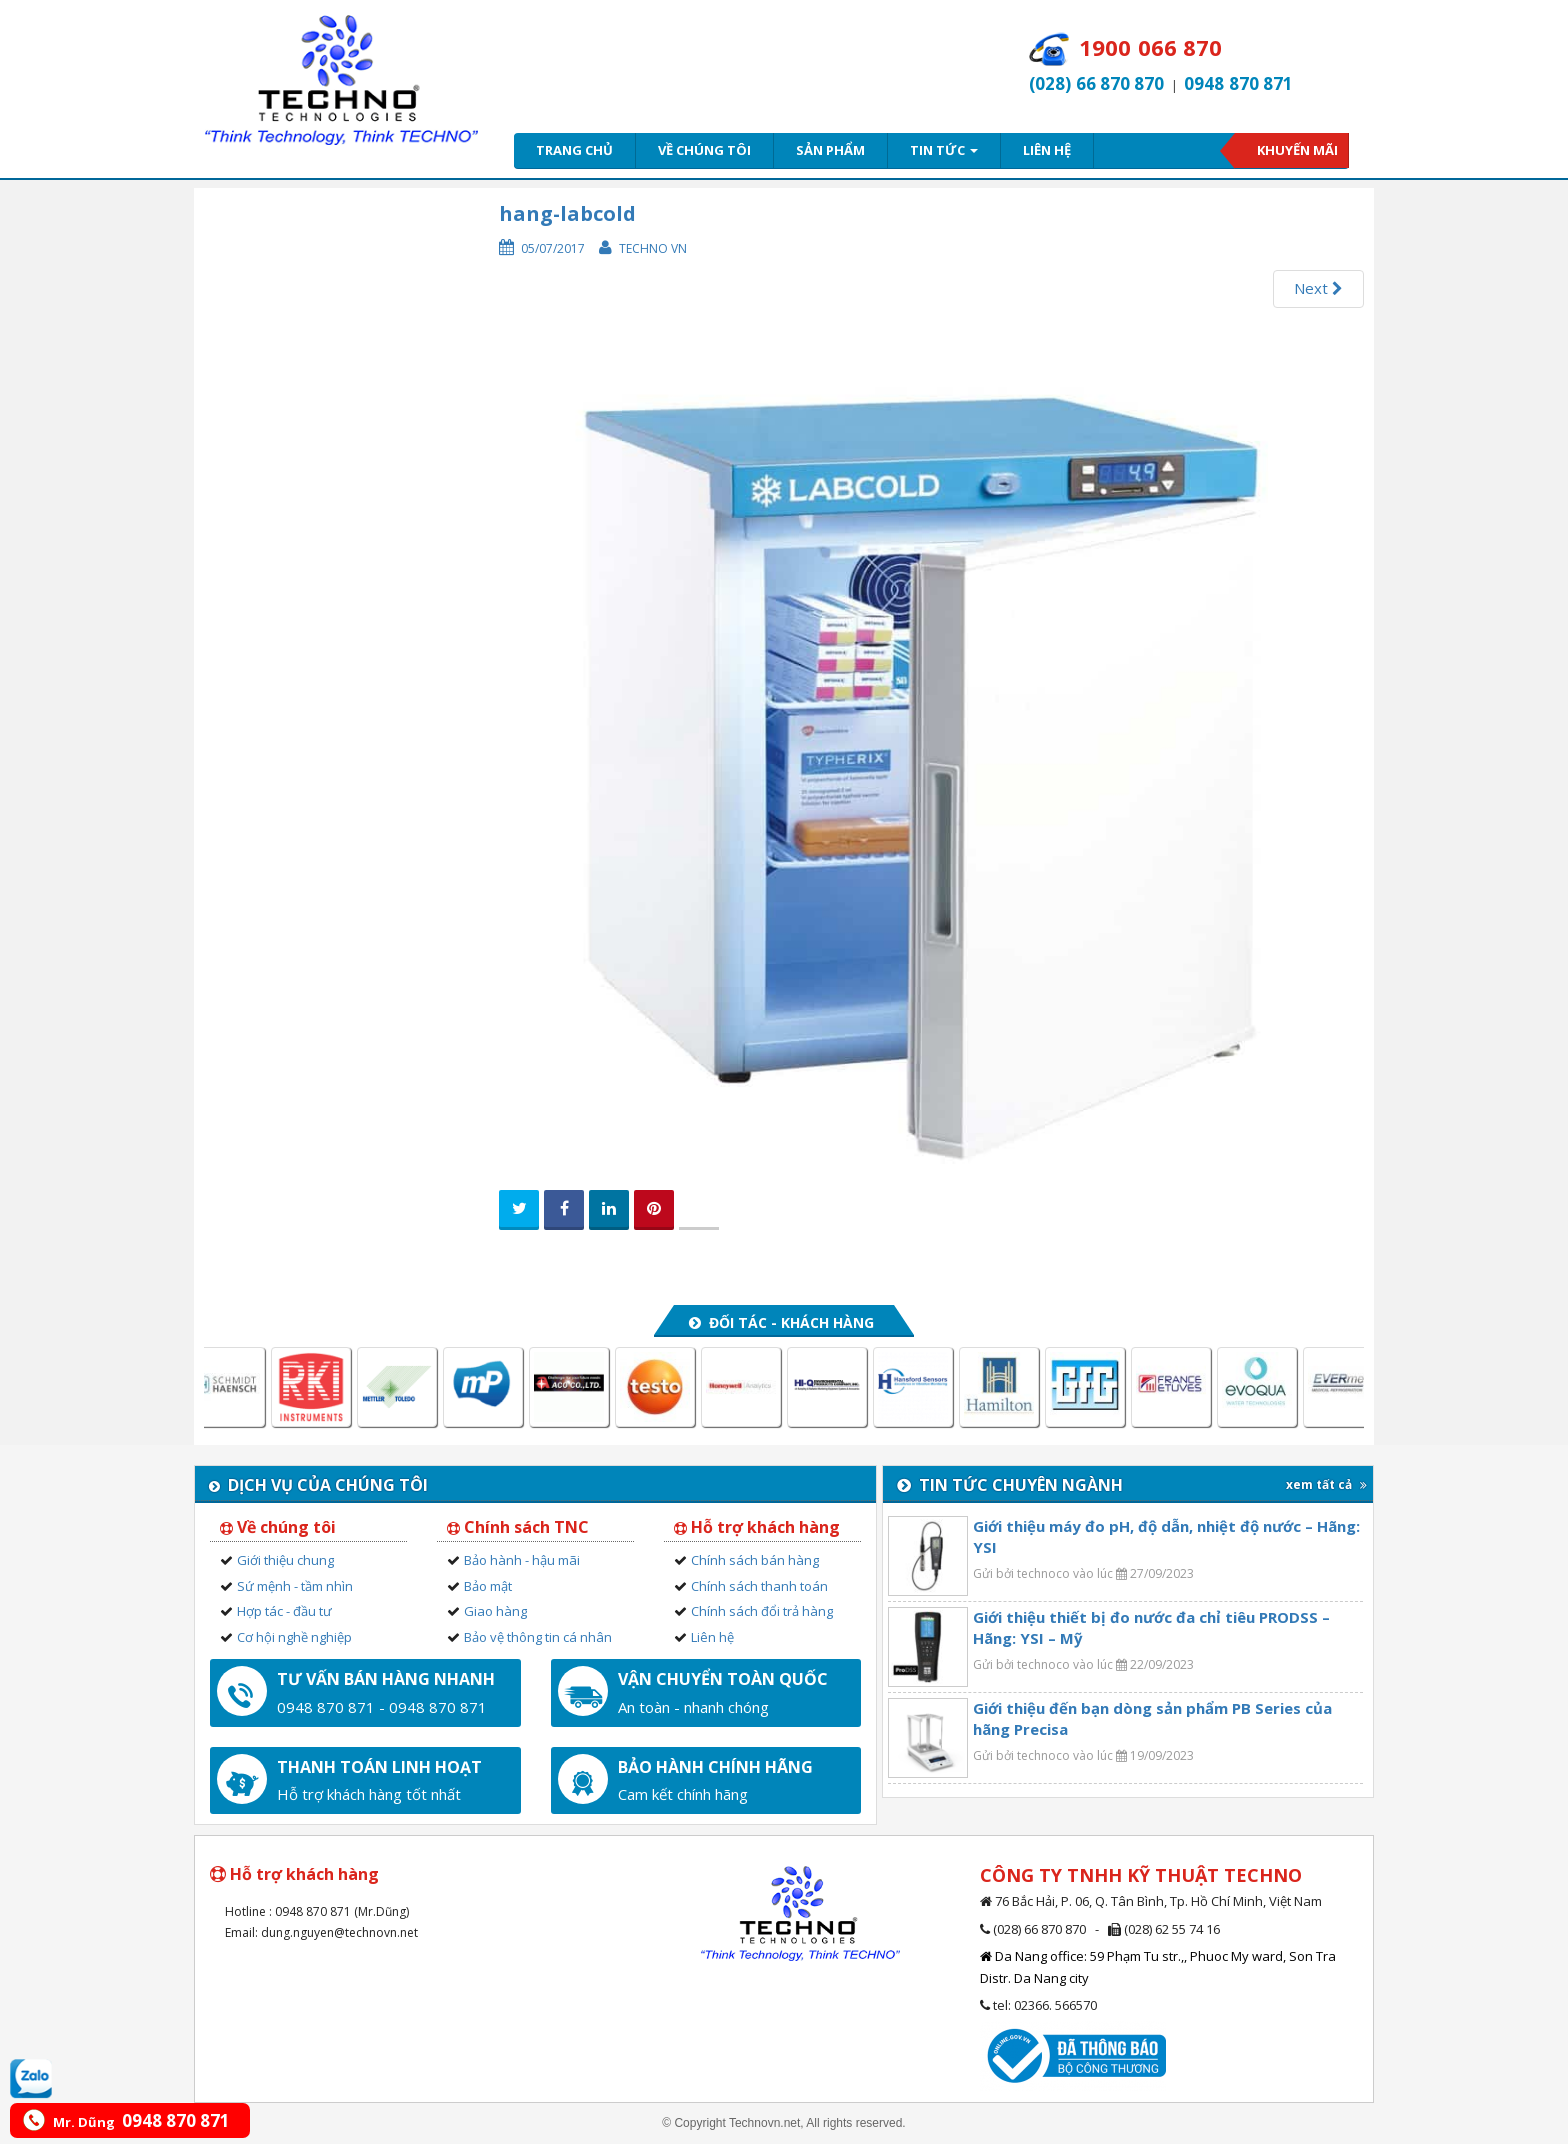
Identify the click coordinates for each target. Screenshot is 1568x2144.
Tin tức (944, 150)
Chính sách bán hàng (755, 1560)
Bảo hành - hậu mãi (522, 1560)
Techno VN (653, 248)
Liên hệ (1047, 150)
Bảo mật (488, 1586)
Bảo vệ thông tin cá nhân (538, 1637)
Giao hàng (495, 1611)
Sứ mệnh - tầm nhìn (295, 1586)
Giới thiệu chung (285, 1560)
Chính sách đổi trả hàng (762, 1611)
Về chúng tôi (704, 150)
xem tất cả (1326, 1484)
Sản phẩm (830, 150)
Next (1318, 288)
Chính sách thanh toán (759, 1586)
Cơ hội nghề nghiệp (294, 1637)
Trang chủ (574, 150)
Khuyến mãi (1297, 150)
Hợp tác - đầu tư (284, 1611)
